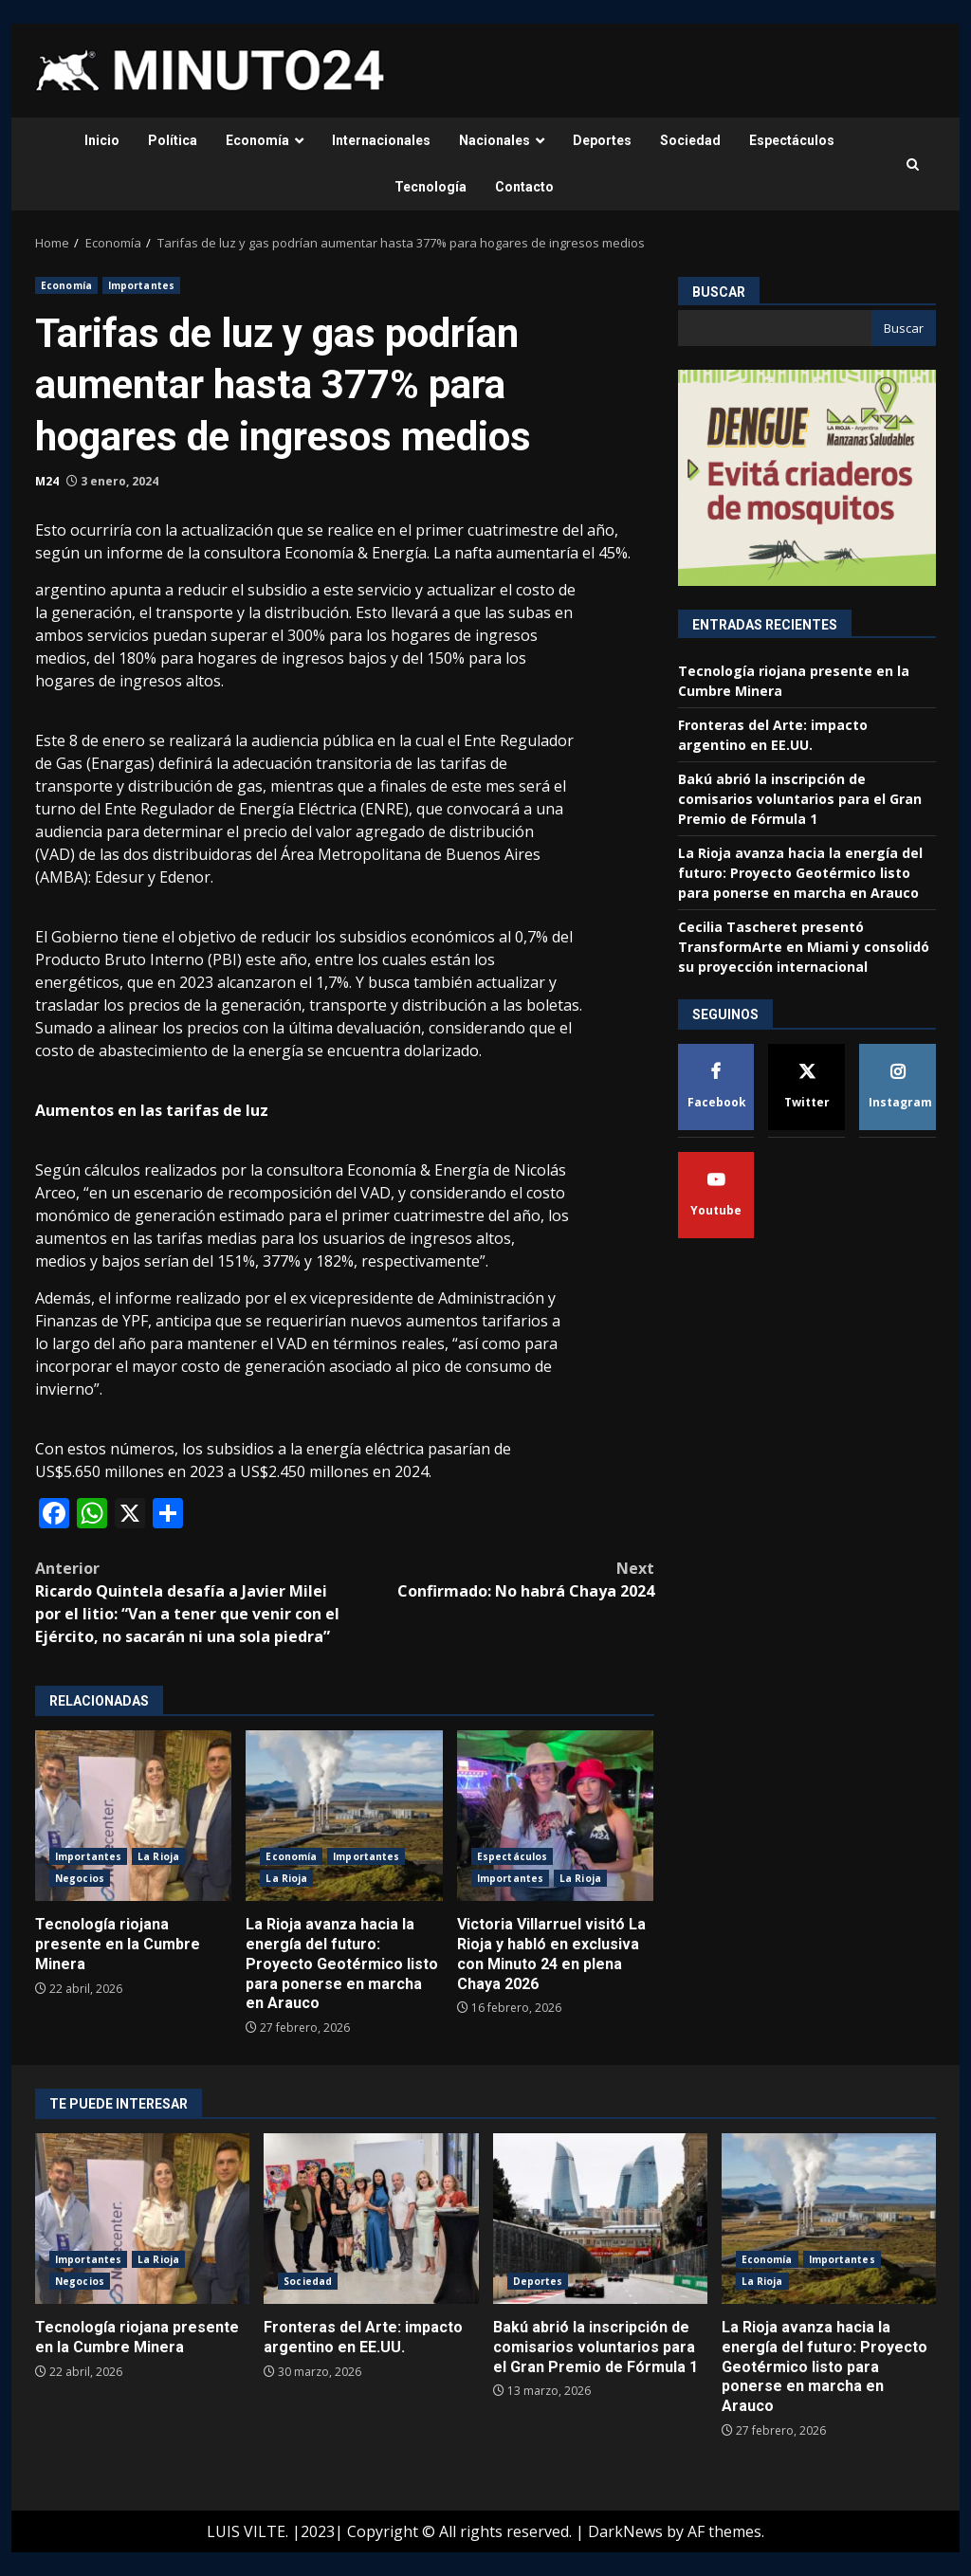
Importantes (141, 285)
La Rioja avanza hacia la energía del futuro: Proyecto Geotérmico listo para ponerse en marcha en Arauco (344, 1815)
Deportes (602, 140)
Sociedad (690, 140)
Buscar (718, 292)
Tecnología (430, 186)
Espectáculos (791, 140)
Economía (257, 140)
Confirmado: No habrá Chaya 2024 (498, 1579)
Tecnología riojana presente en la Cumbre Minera (133, 1815)
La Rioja (158, 1856)
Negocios (79, 1878)
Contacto (524, 186)
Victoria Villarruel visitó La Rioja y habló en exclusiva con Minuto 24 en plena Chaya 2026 (555, 1815)
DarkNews (625, 2531)
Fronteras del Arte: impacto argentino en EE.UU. (371, 2218)
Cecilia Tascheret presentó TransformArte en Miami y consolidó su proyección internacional (803, 947)
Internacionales (381, 140)
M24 (47, 481)
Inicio (101, 140)
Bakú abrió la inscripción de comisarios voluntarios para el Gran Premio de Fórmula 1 (800, 799)
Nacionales (494, 140)
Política (172, 140)
